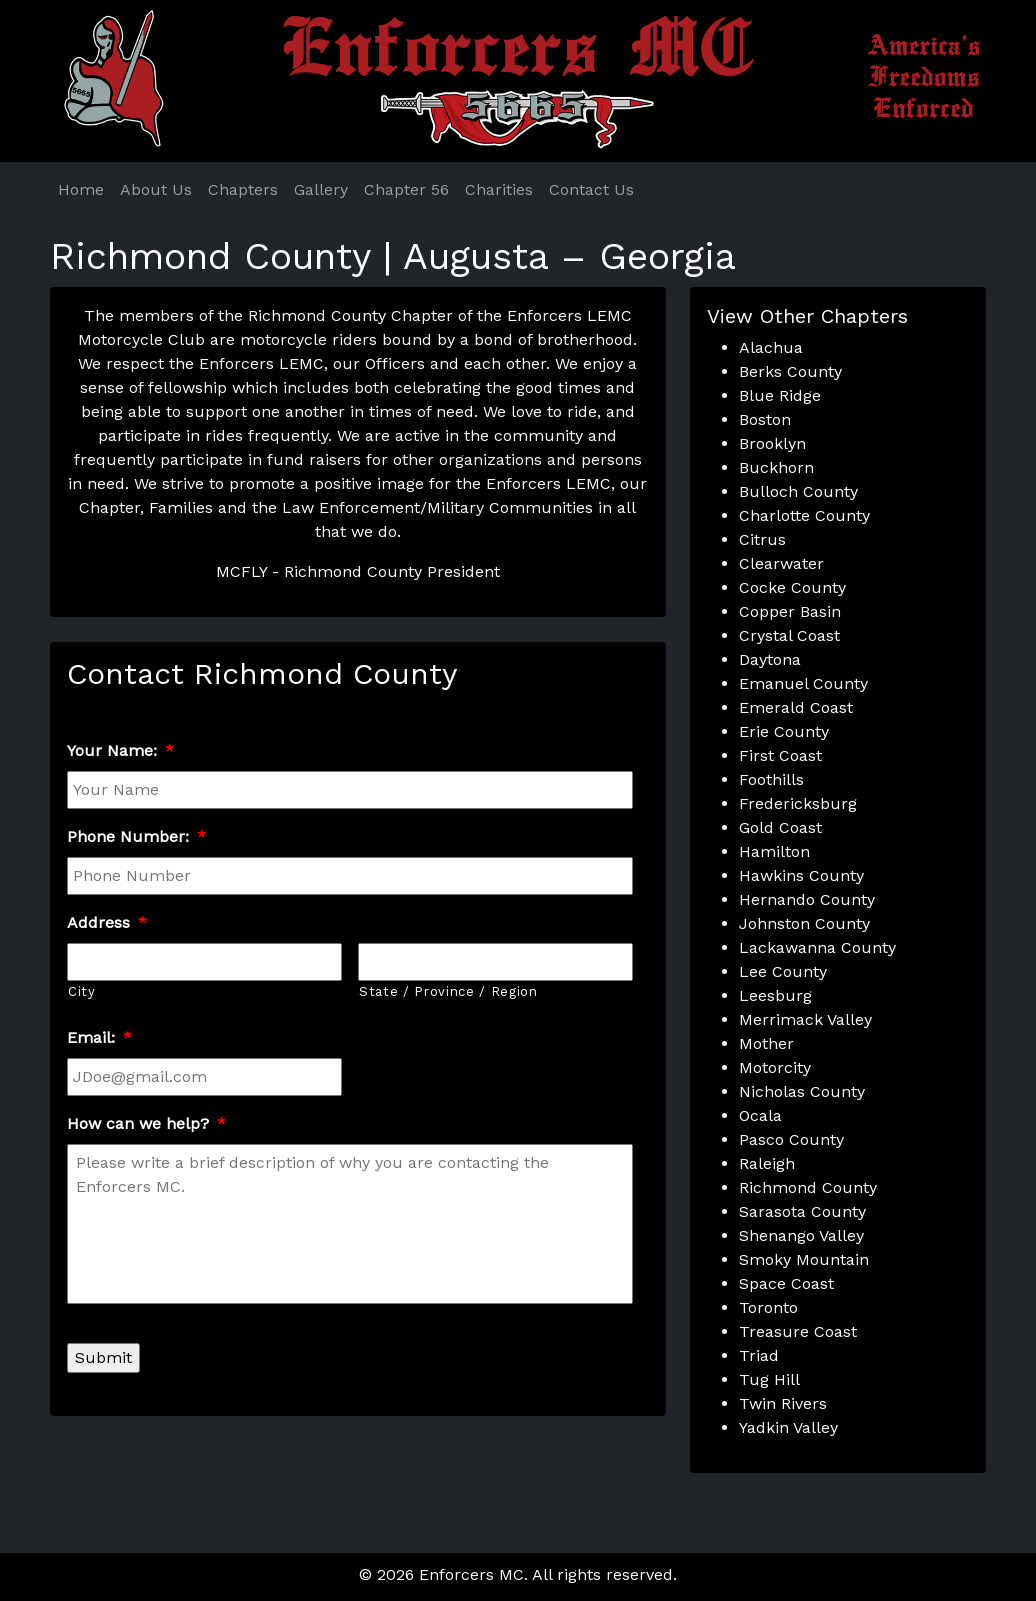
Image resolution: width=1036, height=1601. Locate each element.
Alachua (771, 347)
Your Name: (120, 750)
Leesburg (775, 995)
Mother (766, 1043)
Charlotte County (804, 515)
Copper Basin (790, 611)
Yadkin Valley (788, 1427)
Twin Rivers (783, 1403)
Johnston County (804, 923)
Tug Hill (769, 1379)
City (82, 991)
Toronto (768, 1307)
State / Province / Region (448, 991)
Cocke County (792, 587)
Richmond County (808, 1187)
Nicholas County (802, 1091)
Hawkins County (801, 875)
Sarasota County (802, 1211)
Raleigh (767, 1163)
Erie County (784, 731)
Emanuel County (803, 683)
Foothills (771, 779)
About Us (156, 189)
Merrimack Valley (805, 1019)
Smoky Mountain (804, 1259)
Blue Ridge (780, 395)
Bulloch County (798, 491)
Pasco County (791, 1139)
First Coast (780, 755)
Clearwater (781, 563)
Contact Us (591, 189)
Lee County (783, 971)
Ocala (760, 1115)
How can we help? (146, 1123)
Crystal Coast (789, 635)
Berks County (790, 371)
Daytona (770, 659)
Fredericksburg (798, 803)
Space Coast (786, 1283)
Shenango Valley (801, 1235)
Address (107, 922)
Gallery (321, 189)
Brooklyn (772, 443)
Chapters (243, 189)
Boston (765, 419)
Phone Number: (136, 836)
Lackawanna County (817, 947)
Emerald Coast (796, 707)
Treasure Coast (798, 1331)
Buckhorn (776, 467)
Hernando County (807, 899)
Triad (759, 1355)
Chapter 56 (406, 189)
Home (81, 189)
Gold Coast (780, 827)
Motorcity (775, 1067)
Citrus (762, 539)
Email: (99, 1037)
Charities (499, 189)
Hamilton (774, 851)
